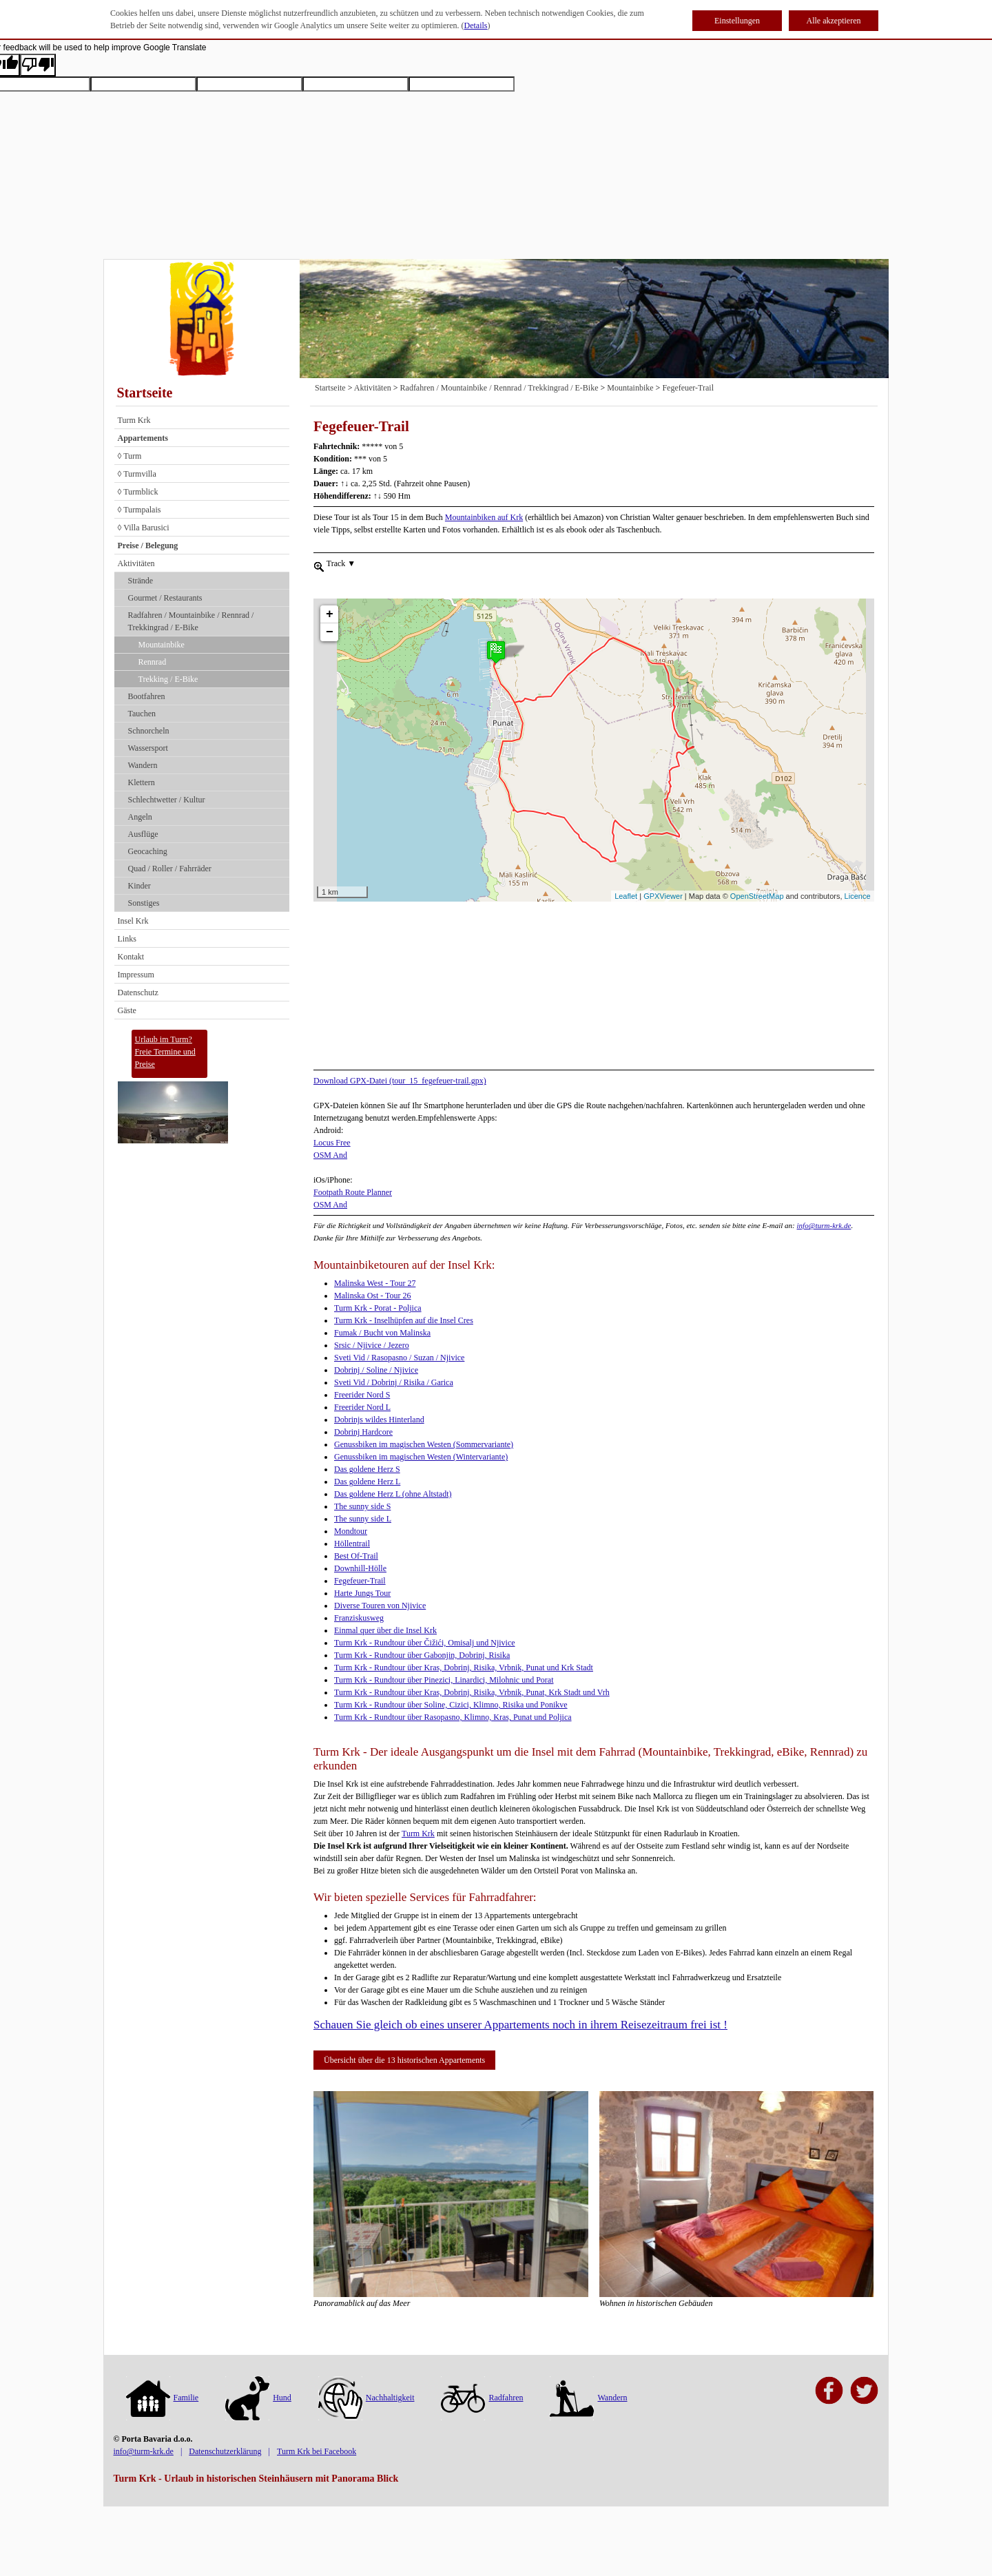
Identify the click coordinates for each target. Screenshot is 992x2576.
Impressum (136, 974)
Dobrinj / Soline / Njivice (376, 1370)
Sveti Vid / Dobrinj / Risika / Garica (393, 1382)
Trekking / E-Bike (168, 679)
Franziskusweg (359, 1618)
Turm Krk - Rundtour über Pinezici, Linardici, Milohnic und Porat (444, 1680)
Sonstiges (144, 903)
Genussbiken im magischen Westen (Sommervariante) (423, 1444)
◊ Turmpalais (139, 510)
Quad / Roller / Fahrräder (169, 868)
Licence (858, 896)
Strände (141, 580)
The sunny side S (362, 1506)
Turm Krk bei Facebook (316, 2451)
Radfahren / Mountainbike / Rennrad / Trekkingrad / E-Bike (191, 621)
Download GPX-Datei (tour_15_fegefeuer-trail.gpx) (399, 1081)
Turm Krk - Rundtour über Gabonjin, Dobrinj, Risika (422, 1655)
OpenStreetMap (757, 896)
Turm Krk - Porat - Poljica (378, 1308)
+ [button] (329, 589)
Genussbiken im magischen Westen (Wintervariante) (421, 1457)
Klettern (141, 782)
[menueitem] (318, 565)
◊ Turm (130, 456)
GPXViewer (663, 896)
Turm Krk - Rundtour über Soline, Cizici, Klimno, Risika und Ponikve (451, 1705)
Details (476, 25)
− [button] (329, 607)
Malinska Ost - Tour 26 (372, 1295)
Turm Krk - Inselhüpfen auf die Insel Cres (403, 1320)
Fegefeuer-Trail (688, 388)
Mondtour (350, 1531)
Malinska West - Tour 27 (374, 1283)
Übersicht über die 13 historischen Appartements (404, 2060)
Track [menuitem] (339, 562)
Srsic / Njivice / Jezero (371, 1345)
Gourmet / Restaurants (165, 598)
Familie (162, 2397)
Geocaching (147, 851)
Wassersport (148, 748)
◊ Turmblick (138, 492)
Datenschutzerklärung (225, 2451)
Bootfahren (146, 696)
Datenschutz (138, 992)
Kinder (139, 886)
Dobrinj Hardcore (363, 1432)
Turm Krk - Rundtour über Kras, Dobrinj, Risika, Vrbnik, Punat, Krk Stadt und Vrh (472, 1692)
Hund (258, 2397)
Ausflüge (143, 834)
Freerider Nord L (362, 1407)
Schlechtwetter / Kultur (166, 799)
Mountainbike (161, 645)
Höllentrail (352, 1543)
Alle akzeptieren (834, 20)
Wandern (143, 765)
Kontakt (131, 957)
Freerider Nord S (362, 1395)
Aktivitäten (136, 563)
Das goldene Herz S (367, 1469)
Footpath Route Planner (352, 1192)
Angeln (140, 817)
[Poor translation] (38, 65)
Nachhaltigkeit (366, 2397)
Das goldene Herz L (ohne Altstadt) (393, 1494)
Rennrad (152, 662)
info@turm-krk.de (824, 1225)
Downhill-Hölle (360, 1568)
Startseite (145, 392)
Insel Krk (133, 921)
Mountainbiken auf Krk (484, 517)
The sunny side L (362, 1519)
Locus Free (332, 1142)
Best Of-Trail (356, 1556)
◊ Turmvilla (137, 474)
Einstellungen (737, 20)
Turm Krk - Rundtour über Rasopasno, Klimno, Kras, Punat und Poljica (453, 1717)
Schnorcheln (148, 731)
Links (127, 939)
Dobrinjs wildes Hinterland (379, 1419)
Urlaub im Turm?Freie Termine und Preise (165, 1052)
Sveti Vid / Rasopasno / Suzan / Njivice (399, 1357)
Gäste (127, 1010)
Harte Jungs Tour (362, 1593)
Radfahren (482, 2397)
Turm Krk (134, 420)
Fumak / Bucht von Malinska (382, 1333)
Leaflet (625, 896)
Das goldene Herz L (367, 1481)
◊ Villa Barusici (143, 527)
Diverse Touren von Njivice (380, 1605)
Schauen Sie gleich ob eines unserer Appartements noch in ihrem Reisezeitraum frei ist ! (520, 2024)
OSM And (330, 1155)
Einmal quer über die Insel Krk (385, 1630)
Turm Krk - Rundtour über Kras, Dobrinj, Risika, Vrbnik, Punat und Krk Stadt (463, 1667)
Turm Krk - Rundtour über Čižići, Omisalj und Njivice (424, 1643)
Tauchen (142, 713)
